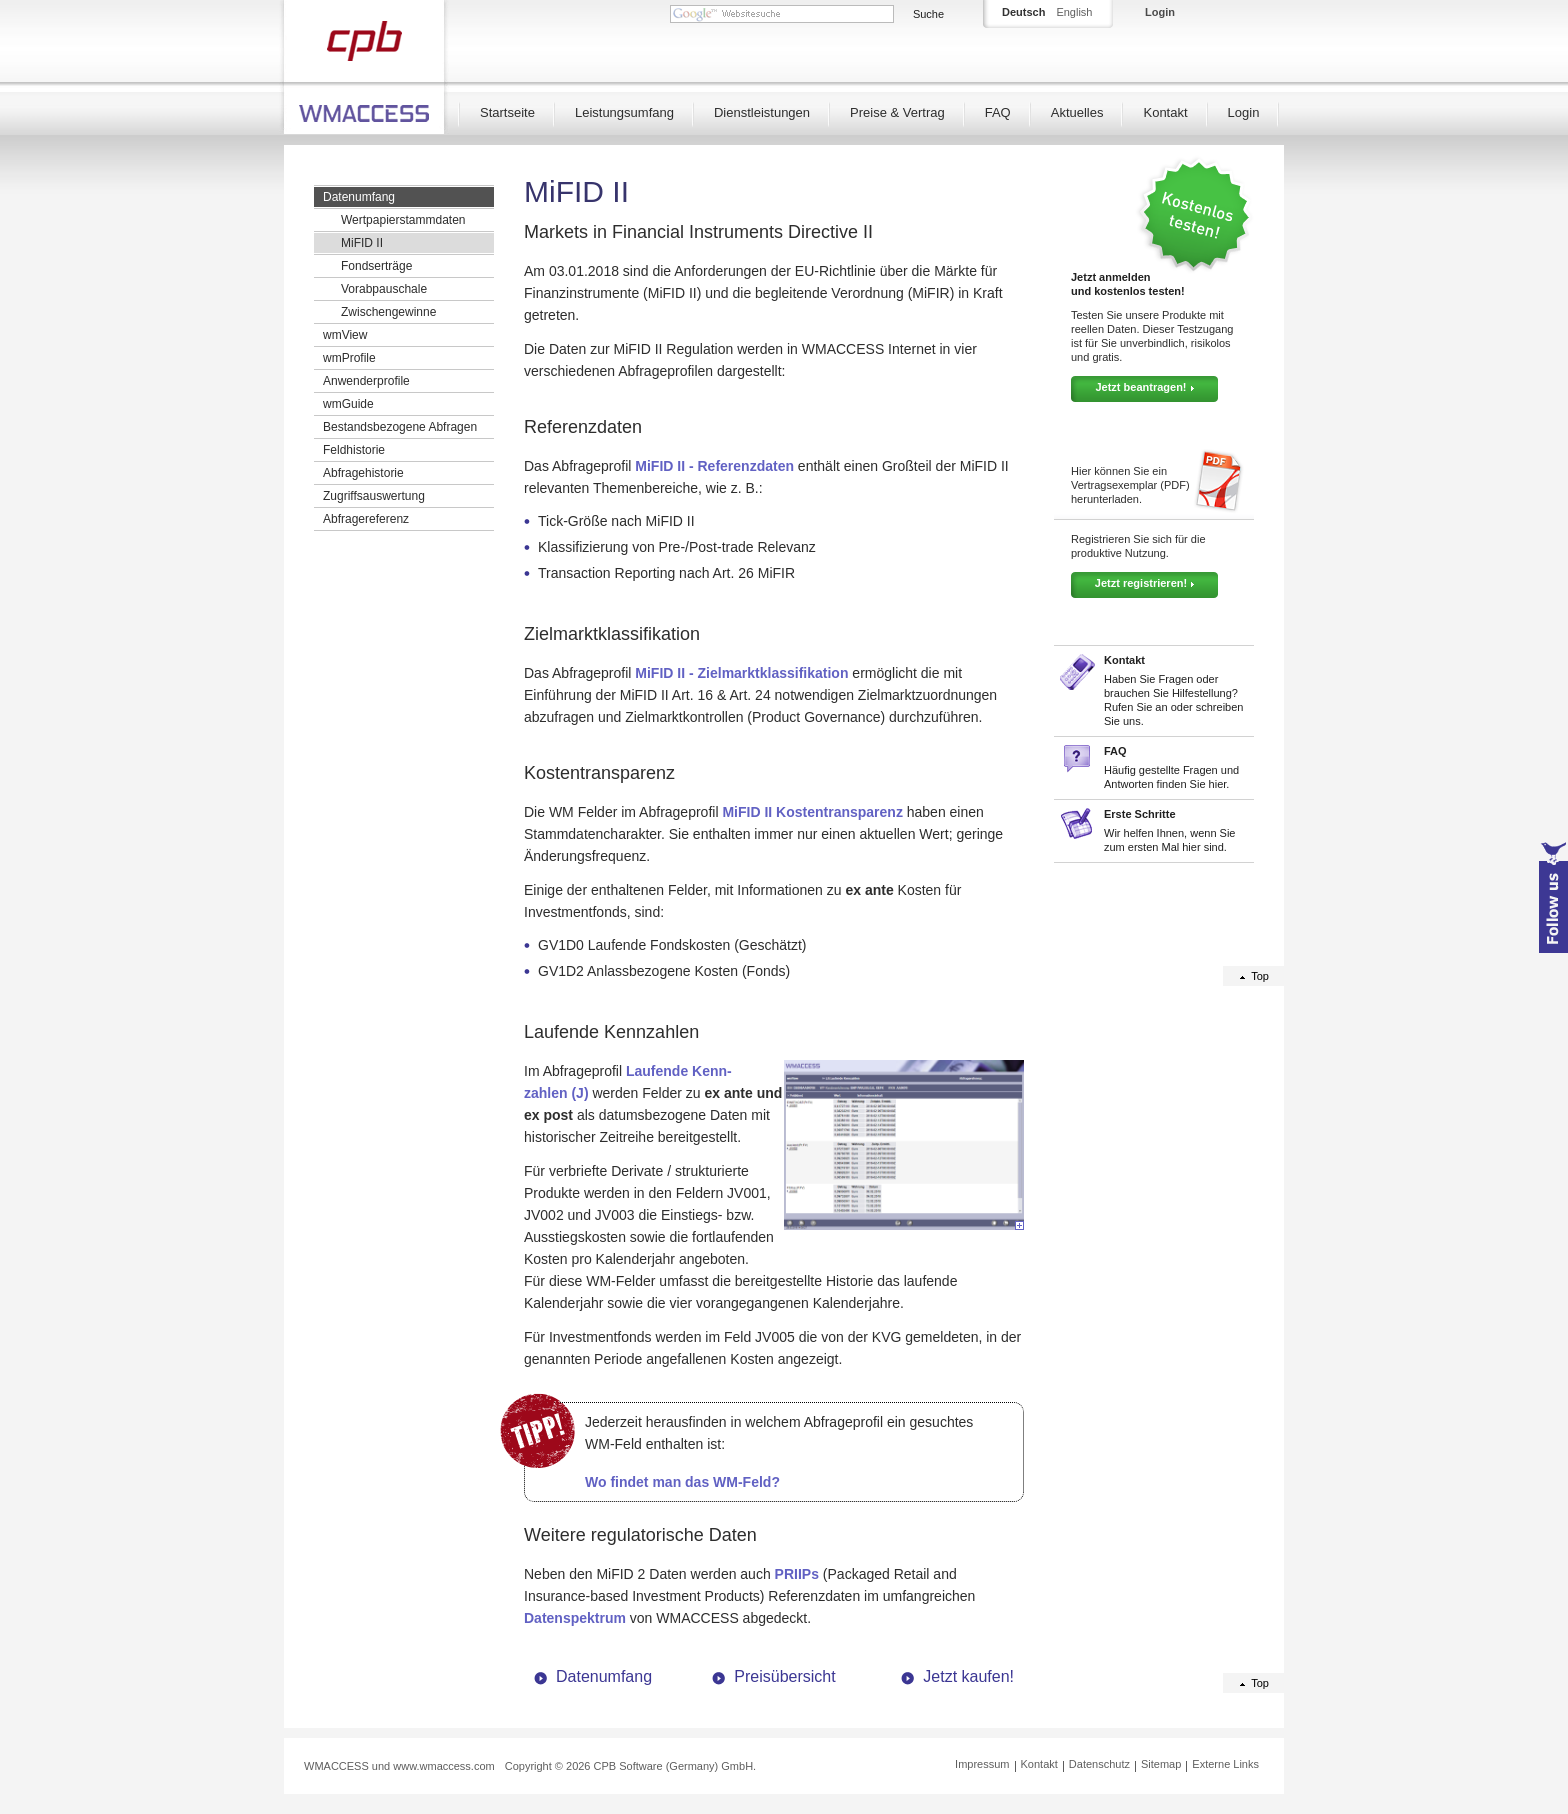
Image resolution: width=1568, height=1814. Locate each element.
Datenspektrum (575, 1618)
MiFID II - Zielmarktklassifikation (741, 673)
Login (1244, 112)
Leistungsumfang (624, 112)
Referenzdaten (583, 427)
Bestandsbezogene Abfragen (400, 427)
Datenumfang (359, 197)
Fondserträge (376, 266)
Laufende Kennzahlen (611, 1032)
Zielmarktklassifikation (612, 634)
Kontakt (1165, 112)
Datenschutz (1099, 1764)
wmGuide (348, 404)
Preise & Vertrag (897, 112)
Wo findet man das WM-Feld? (682, 1482)
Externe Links (1225, 1764)
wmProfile (349, 358)
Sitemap (1161, 1764)
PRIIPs (797, 1574)
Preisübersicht (784, 1676)
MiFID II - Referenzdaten (714, 466)
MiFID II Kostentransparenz (812, 812)
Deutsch (1023, 12)
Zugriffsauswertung (374, 496)
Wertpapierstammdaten (403, 220)
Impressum (982, 1764)
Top (1260, 976)
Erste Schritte (1140, 814)
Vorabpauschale (384, 289)
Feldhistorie (354, 450)
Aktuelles (1077, 112)
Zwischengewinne (388, 312)
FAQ (998, 112)
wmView (345, 335)
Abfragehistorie (363, 473)
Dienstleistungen (762, 112)
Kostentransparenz (599, 773)
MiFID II (362, 243)
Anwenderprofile (366, 381)
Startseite (507, 112)
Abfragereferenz (366, 519)
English (1074, 12)
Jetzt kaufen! (968, 1676)
